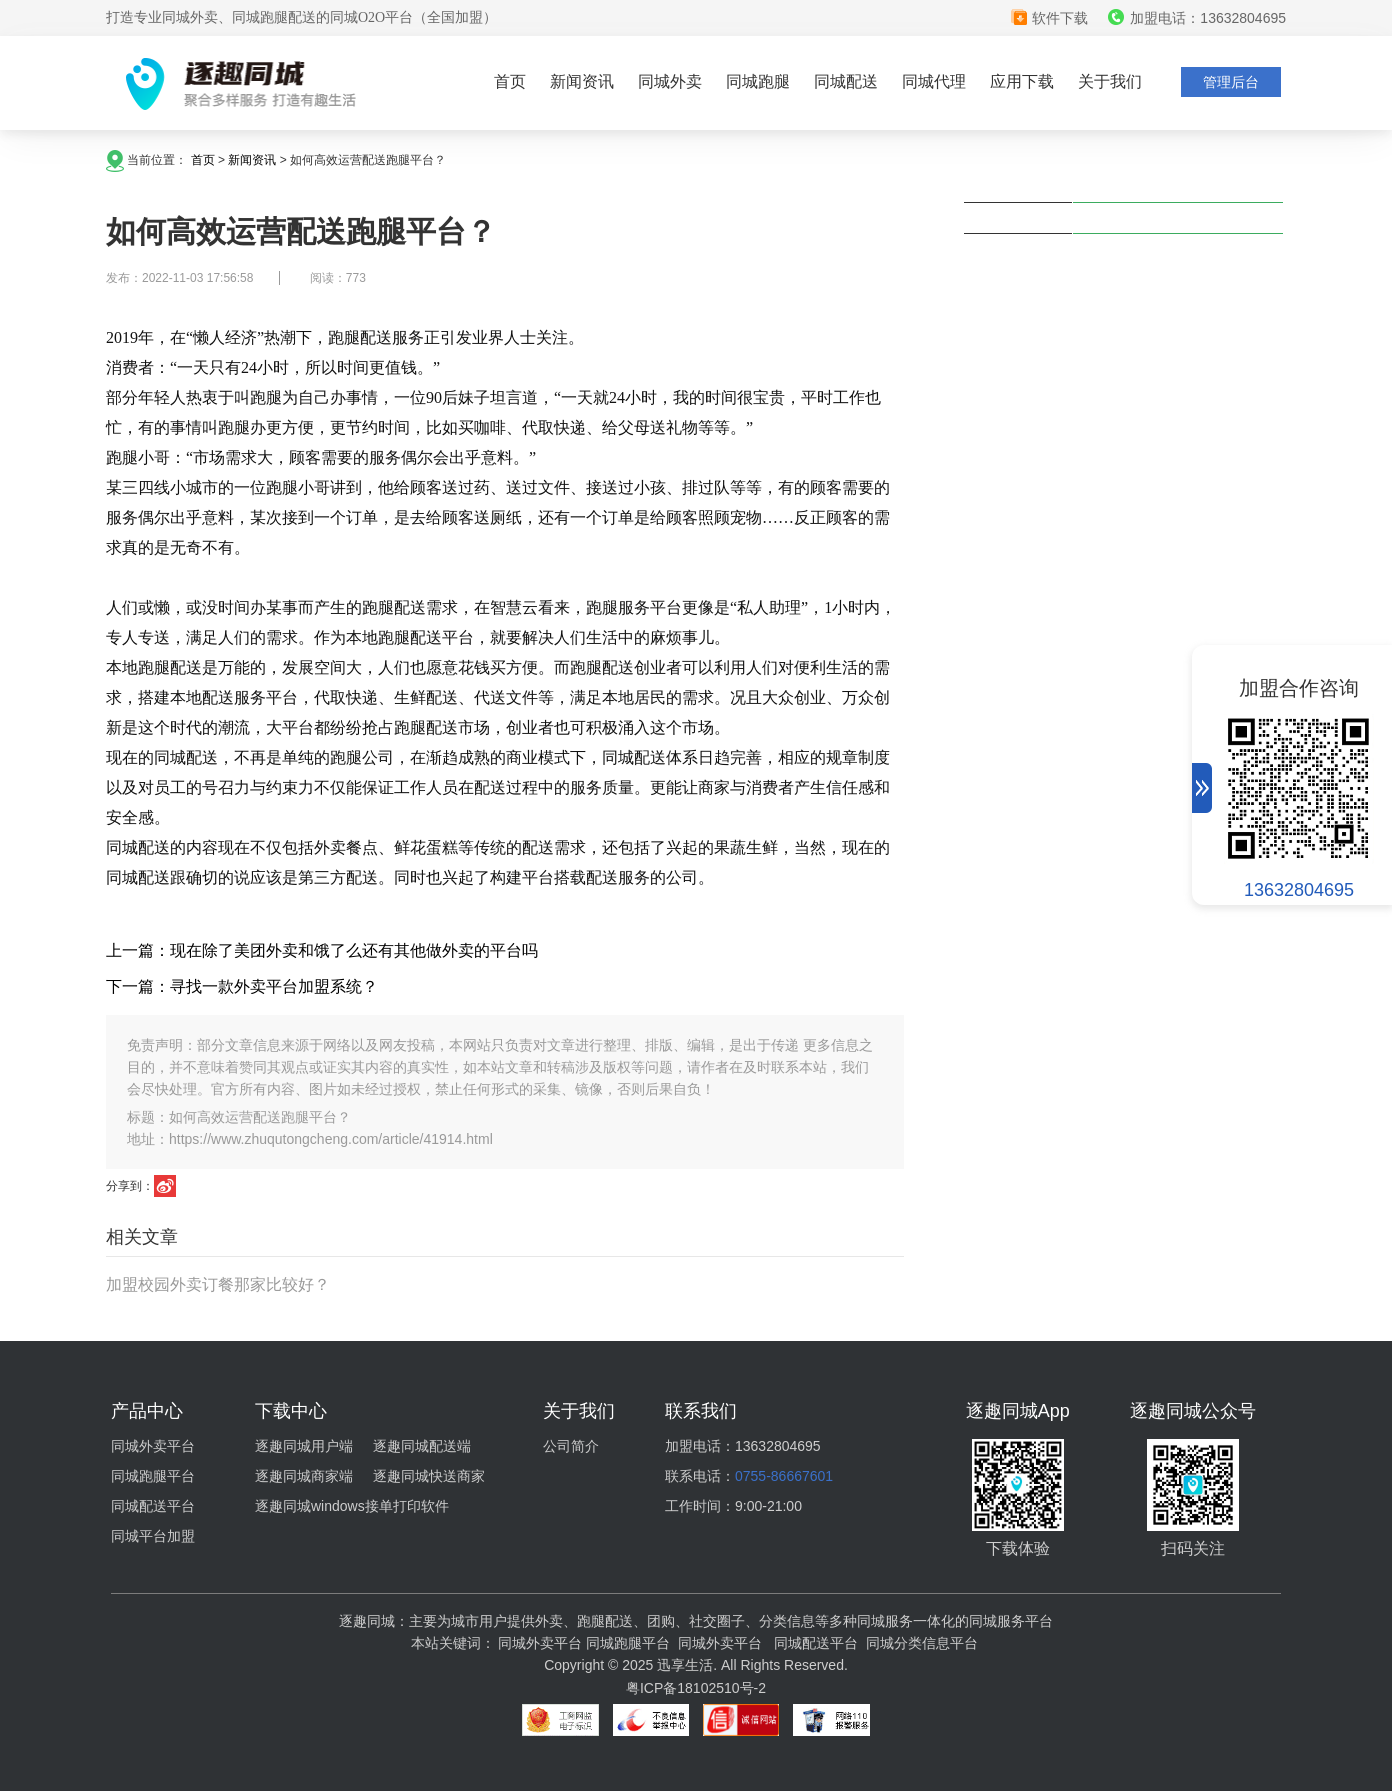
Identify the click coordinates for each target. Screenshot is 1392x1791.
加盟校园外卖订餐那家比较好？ (218, 1284)
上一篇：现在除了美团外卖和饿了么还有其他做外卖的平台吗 (322, 950)
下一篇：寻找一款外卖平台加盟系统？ (242, 986)
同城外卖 (670, 81)
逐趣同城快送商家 (429, 1476)
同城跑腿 (758, 81)
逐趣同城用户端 (304, 1446)
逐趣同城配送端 (422, 1446)
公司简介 (571, 1446)
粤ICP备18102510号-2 (696, 1688)
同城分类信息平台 (922, 1643)
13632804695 (1299, 890)
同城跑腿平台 (153, 1476)
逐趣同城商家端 (304, 1476)
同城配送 (846, 81)
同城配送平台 (153, 1506)
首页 (510, 81)
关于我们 (1110, 81)
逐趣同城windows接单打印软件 (352, 1506)
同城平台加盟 (153, 1536)
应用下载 (1022, 81)
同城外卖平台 (153, 1446)
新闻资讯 (582, 81)
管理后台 (1231, 82)
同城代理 (934, 81)
